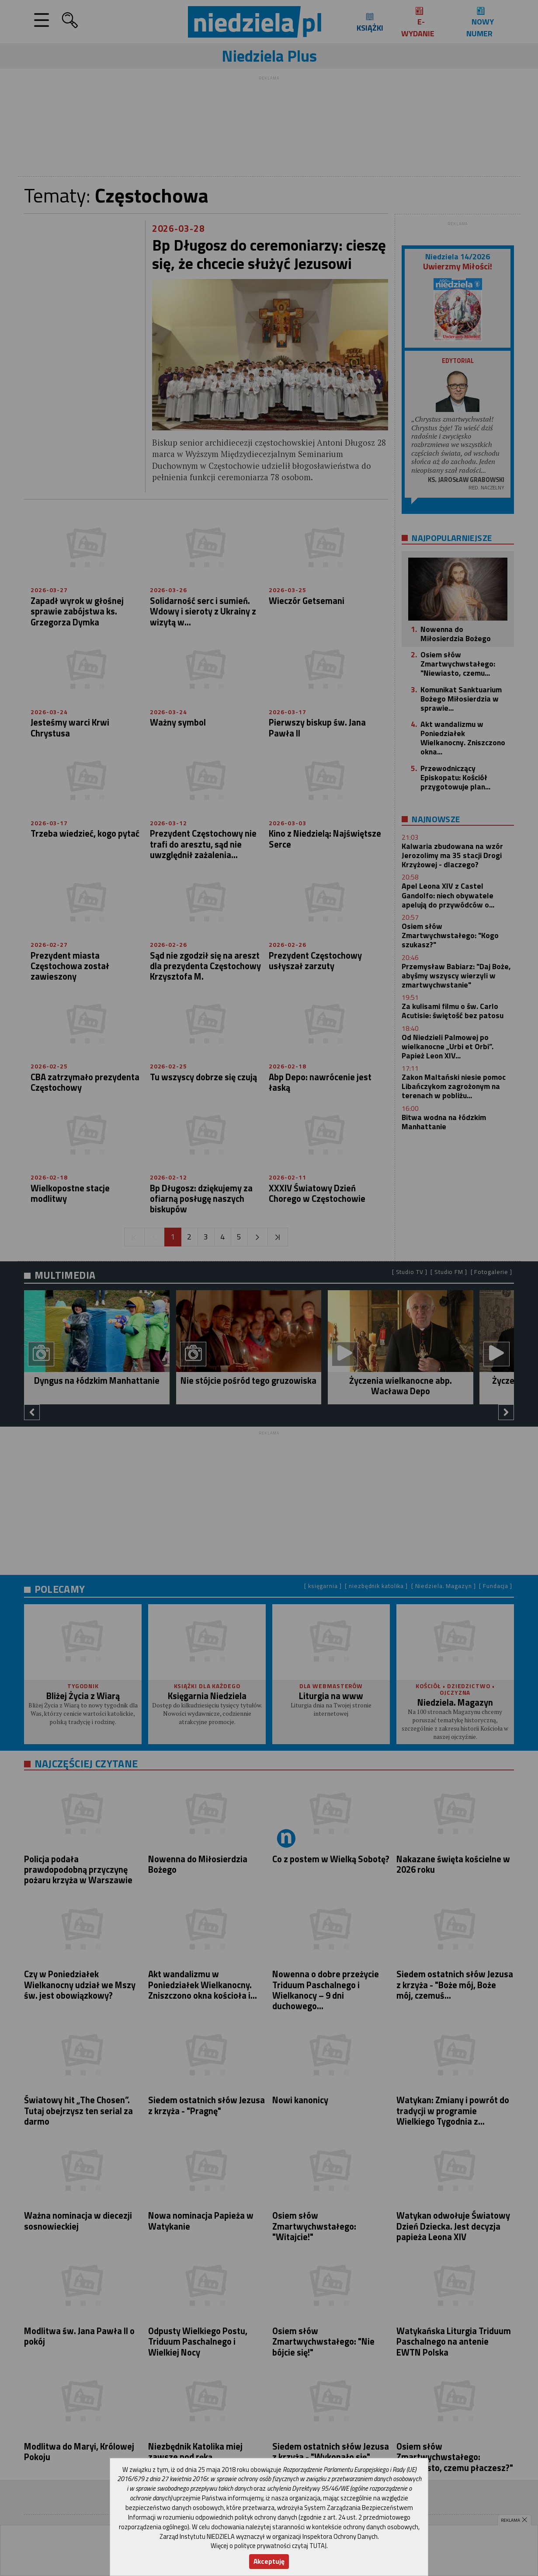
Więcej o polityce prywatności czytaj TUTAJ (268, 2546)
